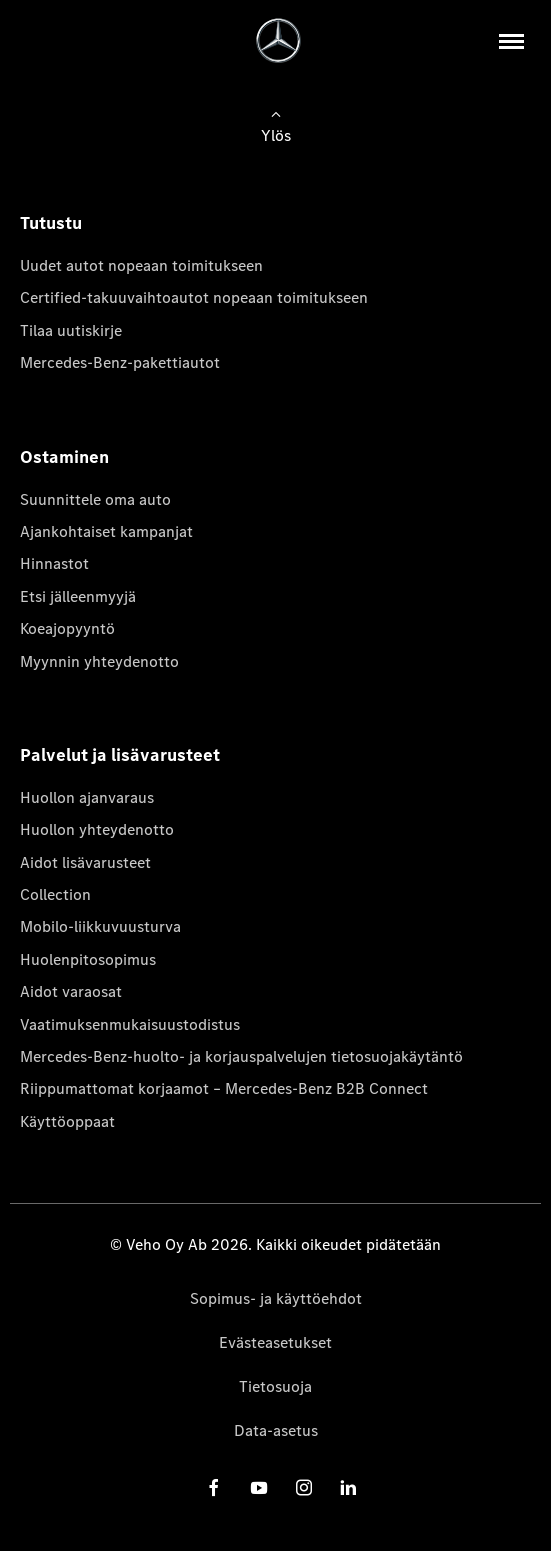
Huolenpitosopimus (88, 959)
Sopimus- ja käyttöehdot (276, 1298)
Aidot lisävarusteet (85, 862)
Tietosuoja (275, 1386)
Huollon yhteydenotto (97, 829)
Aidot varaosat (71, 991)
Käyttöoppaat (67, 1121)
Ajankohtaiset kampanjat (106, 531)
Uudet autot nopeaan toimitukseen (141, 265)
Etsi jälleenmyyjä (78, 596)
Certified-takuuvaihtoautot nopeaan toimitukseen (194, 297)
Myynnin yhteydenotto (99, 661)
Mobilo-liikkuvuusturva (100, 926)
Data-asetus (276, 1430)
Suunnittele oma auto (95, 499)
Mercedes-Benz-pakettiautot (120, 362)
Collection (55, 894)
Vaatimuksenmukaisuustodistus (130, 1024)
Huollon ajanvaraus (87, 797)
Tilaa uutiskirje (71, 330)
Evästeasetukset (275, 1342)
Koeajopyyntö (67, 628)
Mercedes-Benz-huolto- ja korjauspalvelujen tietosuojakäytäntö (241, 1056)
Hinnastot (54, 563)
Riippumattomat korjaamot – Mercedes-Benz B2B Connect (224, 1088)
